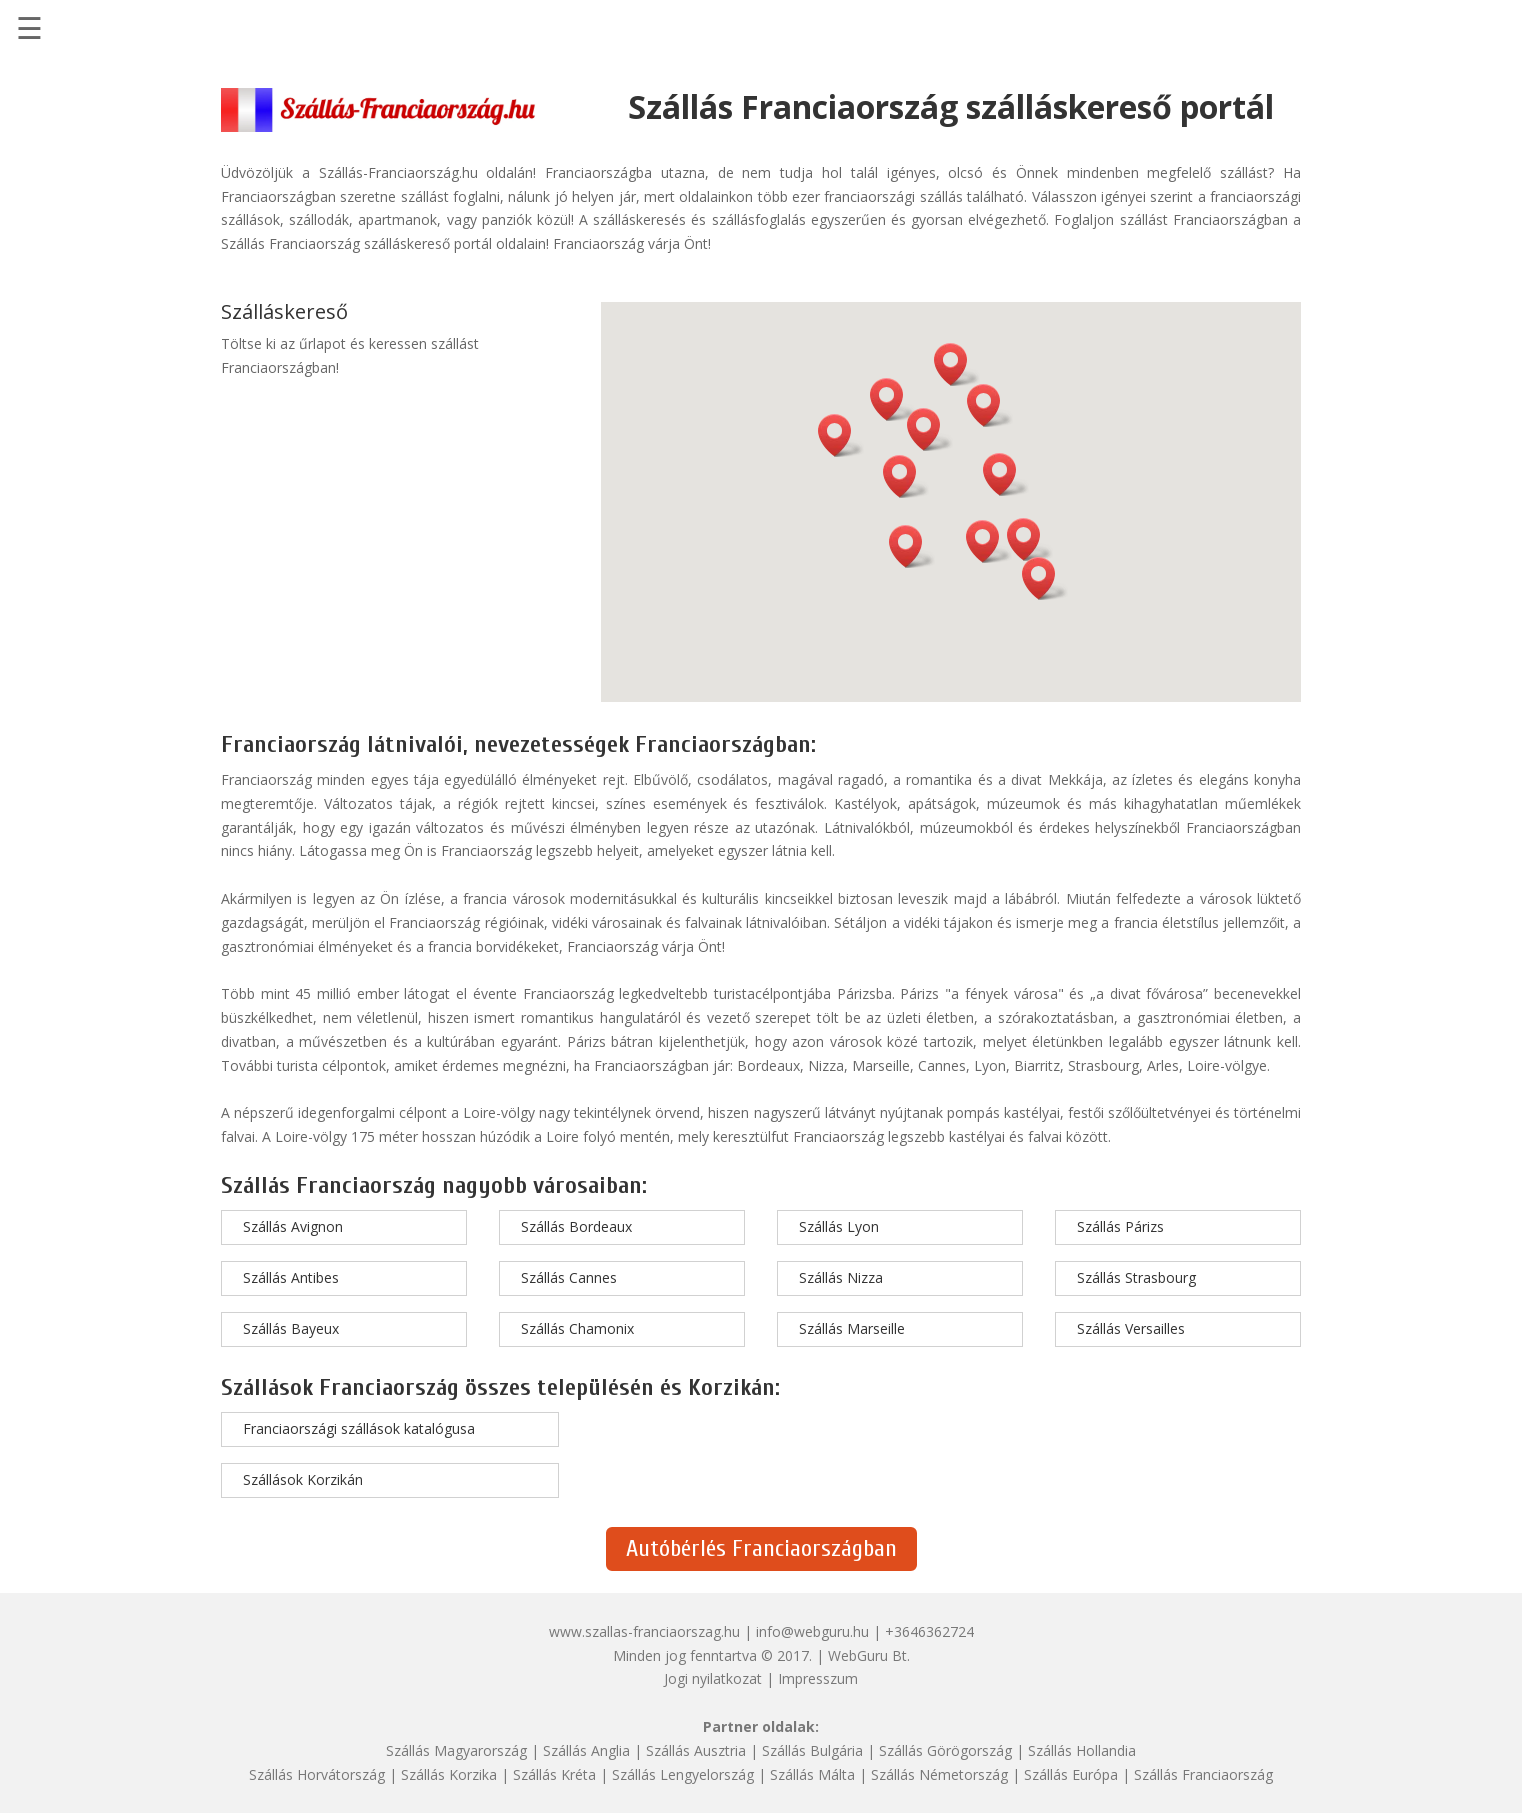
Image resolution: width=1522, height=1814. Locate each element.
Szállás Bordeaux (576, 1226)
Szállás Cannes (569, 1277)
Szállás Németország (939, 1774)
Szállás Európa (1071, 1774)
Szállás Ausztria (696, 1750)
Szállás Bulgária (812, 1750)
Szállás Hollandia (1082, 1750)
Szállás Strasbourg (1136, 1277)
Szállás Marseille (852, 1328)
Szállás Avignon (293, 1226)
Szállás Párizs (1120, 1226)
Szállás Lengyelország (683, 1774)
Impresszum (818, 1678)
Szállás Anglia (586, 1750)
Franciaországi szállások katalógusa (359, 1428)
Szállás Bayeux (291, 1328)
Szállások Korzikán (303, 1479)
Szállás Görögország (945, 1750)
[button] (989, 541)
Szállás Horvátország (317, 1774)
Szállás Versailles (1131, 1328)
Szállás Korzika (449, 1774)
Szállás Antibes (291, 1277)
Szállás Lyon (839, 1226)
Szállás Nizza (841, 1277)
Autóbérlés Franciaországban (761, 1548)
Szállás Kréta (554, 1774)
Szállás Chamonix (577, 1328)
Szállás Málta (812, 1774)
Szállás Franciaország (1203, 1774)
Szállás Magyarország (456, 1750)
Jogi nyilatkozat (713, 1678)
